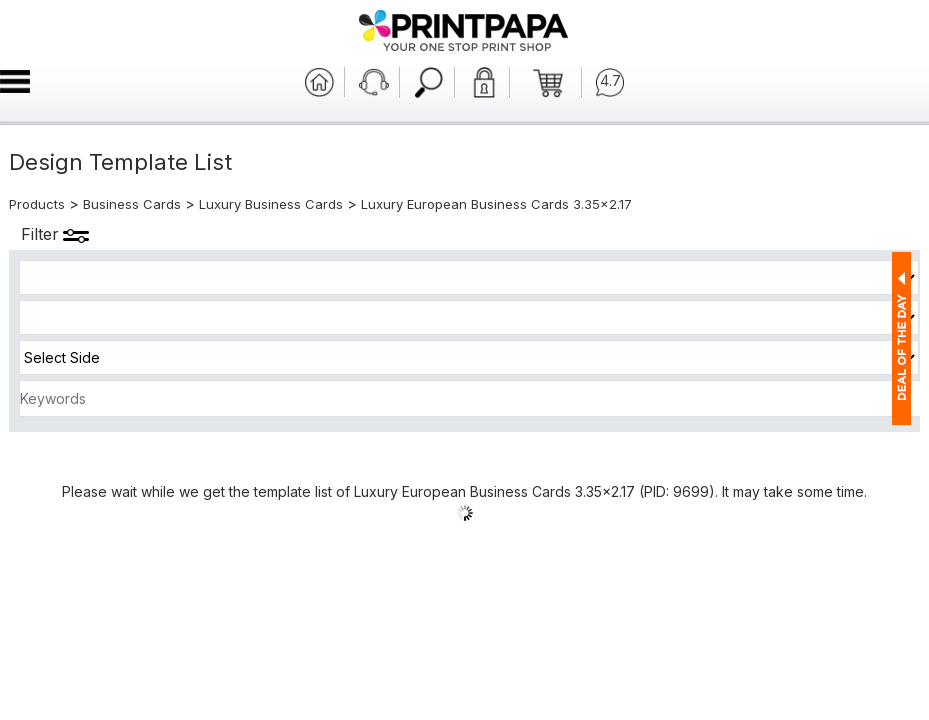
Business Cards (132, 204)
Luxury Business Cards (271, 204)
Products (37, 204)
